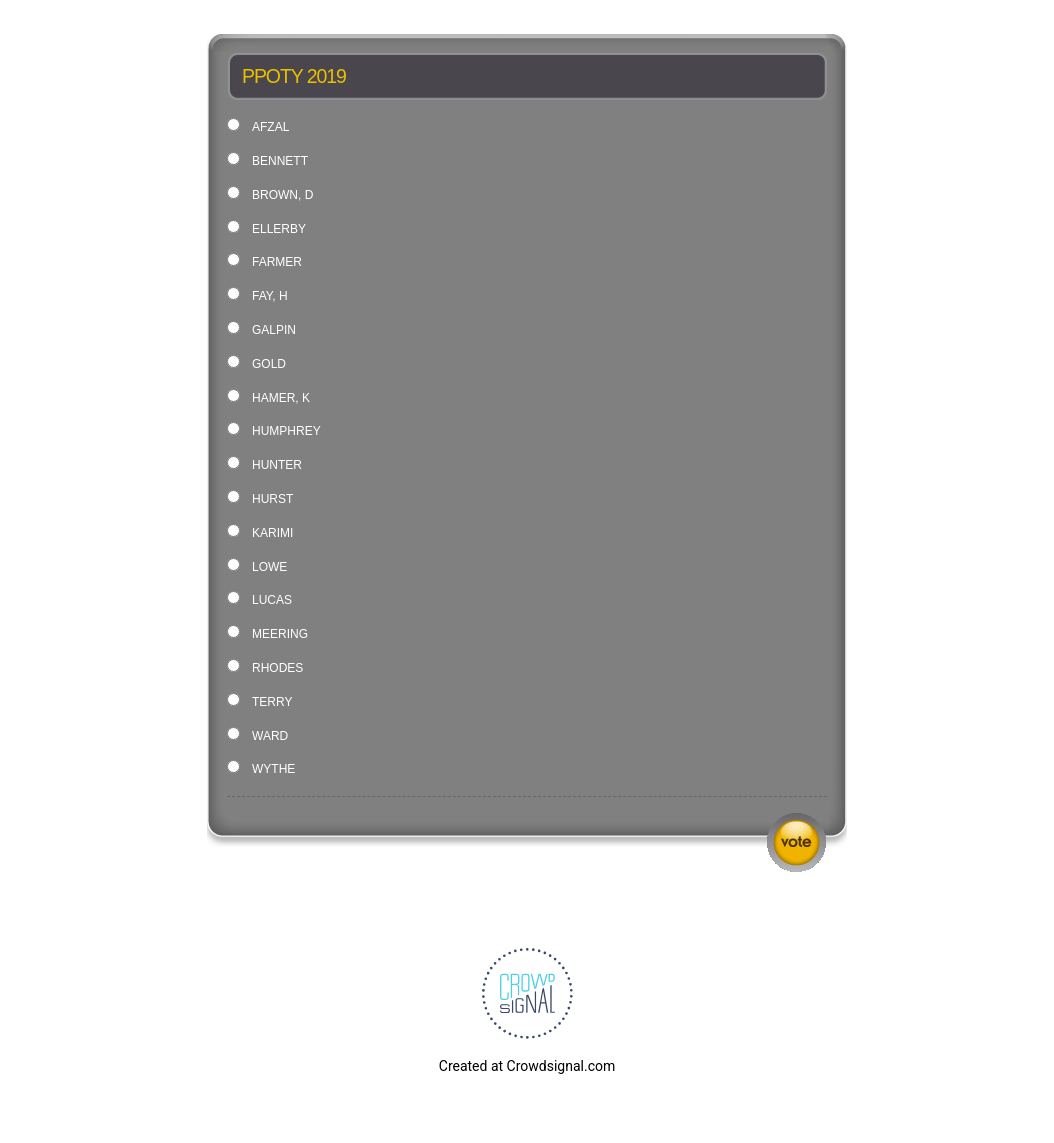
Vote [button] (796, 842)
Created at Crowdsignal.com (527, 1066)
